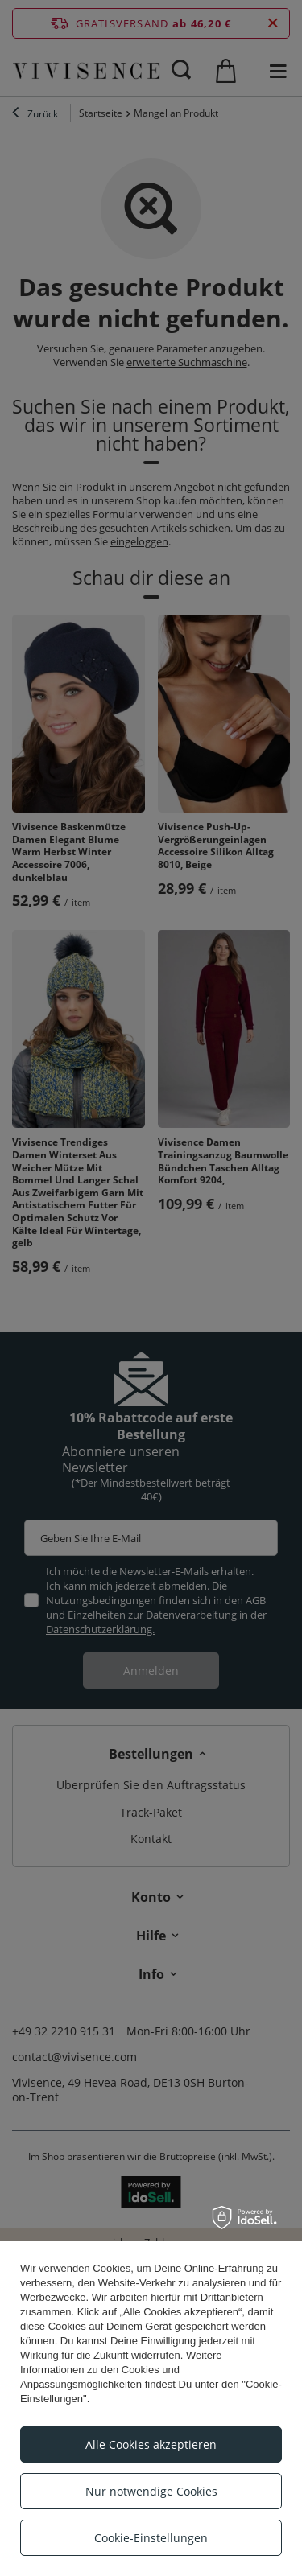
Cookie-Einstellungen (151, 2537)
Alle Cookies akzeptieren (151, 2444)
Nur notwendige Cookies (151, 2491)
